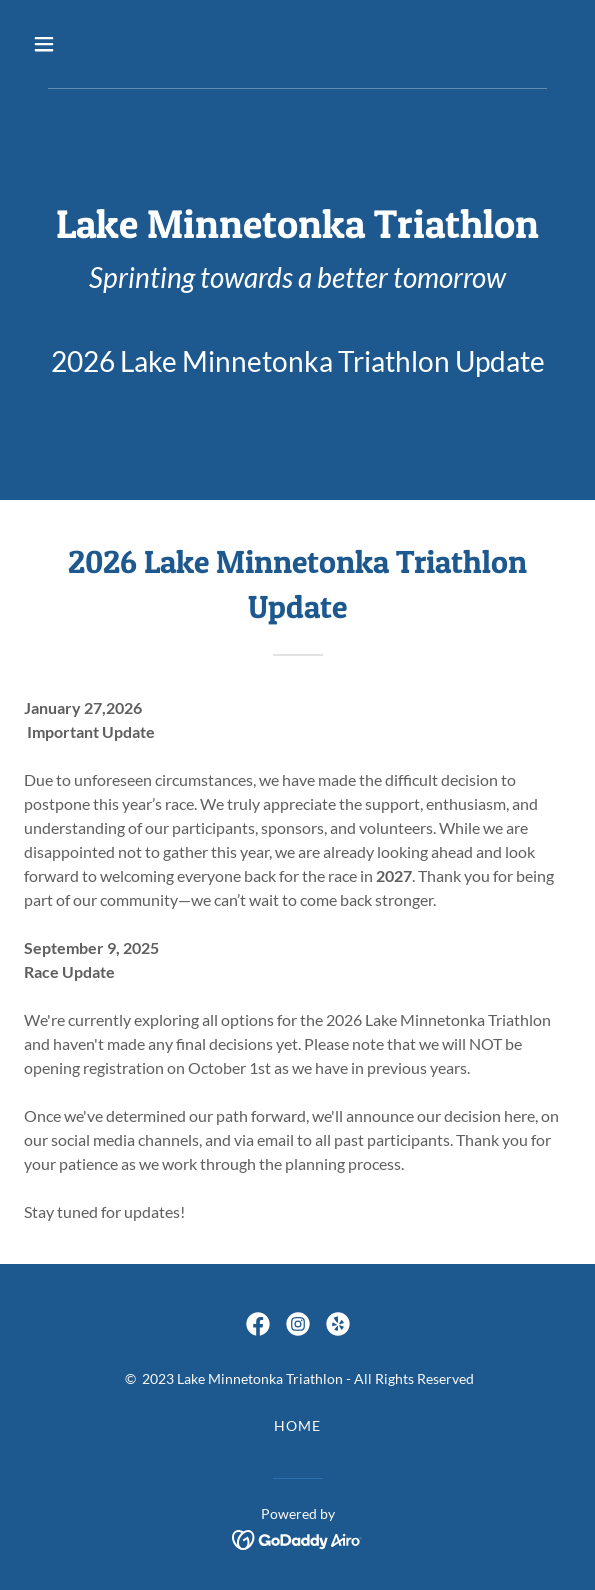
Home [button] (297, 1425)
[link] (258, 1324)
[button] (86, 44)
